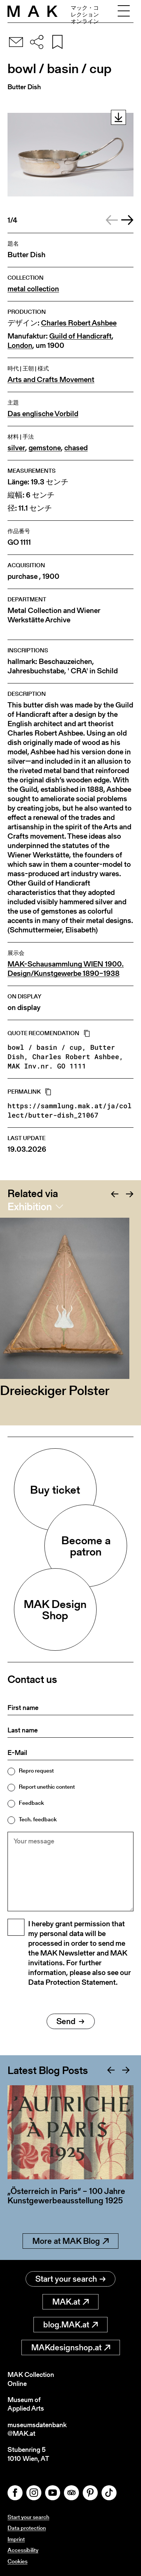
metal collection (33, 289)
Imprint (16, 2539)
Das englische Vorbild (43, 413)
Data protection (27, 2528)
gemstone (45, 448)
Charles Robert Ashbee (79, 323)
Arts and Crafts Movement (51, 379)
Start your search (70, 2279)
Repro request (36, 1770)
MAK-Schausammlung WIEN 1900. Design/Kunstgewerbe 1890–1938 (66, 968)
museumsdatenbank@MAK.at (37, 2429)
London (20, 345)
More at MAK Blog (70, 2241)
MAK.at (70, 2302)
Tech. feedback (38, 1819)
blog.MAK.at (70, 2324)
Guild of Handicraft (80, 336)
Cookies (17, 2561)
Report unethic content (47, 1786)
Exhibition (30, 1206)
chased (76, 448)
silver (16, 448)
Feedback (31, 1803)
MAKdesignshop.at (70, 2347)
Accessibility (23, 2550)
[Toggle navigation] (124, 11)
